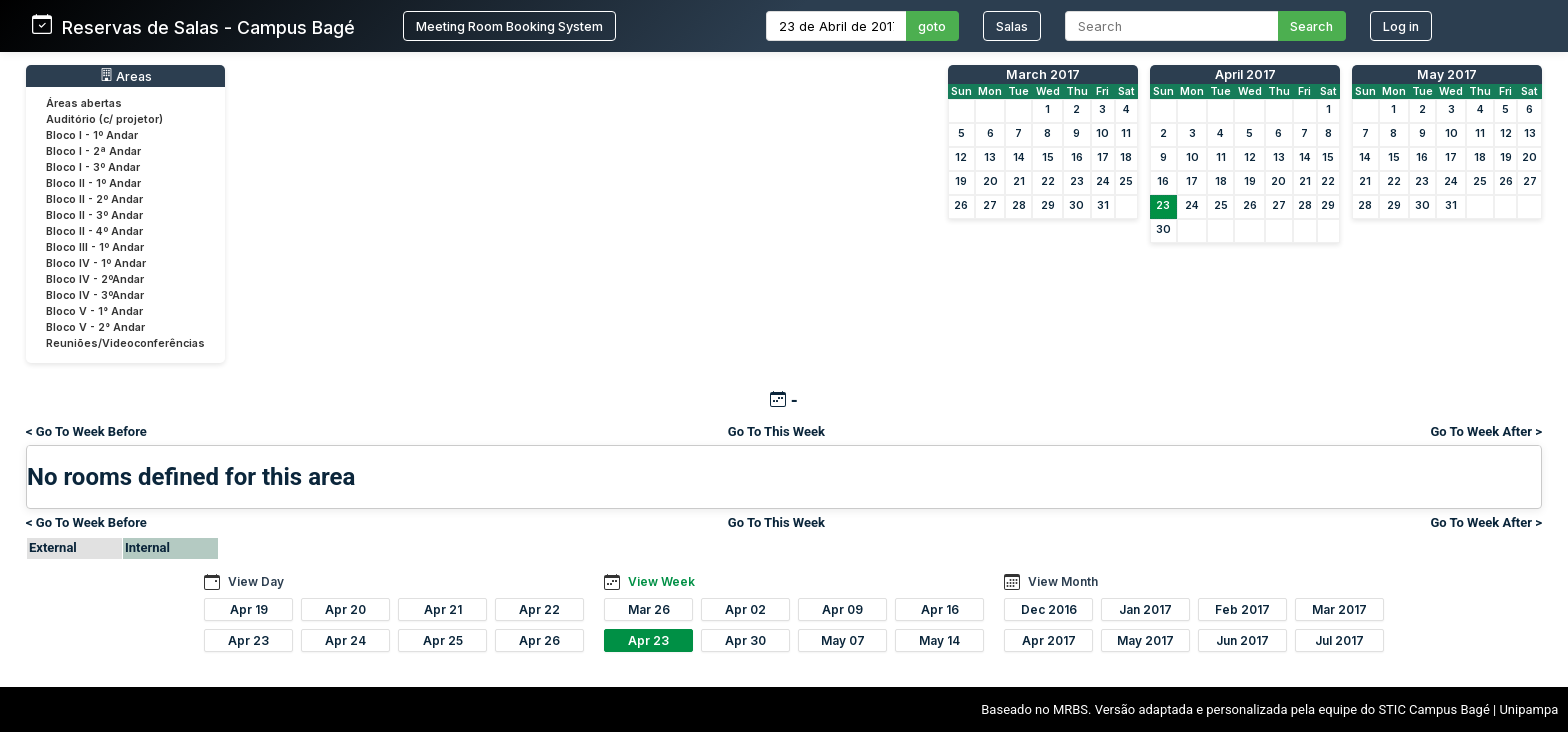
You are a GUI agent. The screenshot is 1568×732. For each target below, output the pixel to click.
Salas (1012, 26)
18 (1126, 157)
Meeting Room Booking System (509, 26)
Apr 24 (345, 640)
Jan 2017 (1145, 609)
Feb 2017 (1242, 609)
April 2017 (1245, 74)
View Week (661, 581)
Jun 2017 (1242, 640)
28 (1019, 205)
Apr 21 (443, 609)
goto (932, 26)
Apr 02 (745, 609)
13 (990, 157)
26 (961, 205)
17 (1103, 157)
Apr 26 (539, 640)
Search (1311, 26)
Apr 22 (539, 609)
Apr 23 (248, 640)
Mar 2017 (1339, 609)
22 (1048, 181)
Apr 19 (249, 609)
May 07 (843, 640)
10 (1102, 133)
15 (1048, 157)
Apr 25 (443, 640)
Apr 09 (842, 609)
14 (1019, 157)
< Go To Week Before (86, 431)
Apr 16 (940, 609)
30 (1076, 205)
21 (1019, 181)
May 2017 (1447, 74)
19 (961, 181)
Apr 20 (345, 609)
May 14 (939, 640)
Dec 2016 (1049, 609)
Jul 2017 (1339, 640)
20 (990, 181)
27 (990, 205)
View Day (256, 581)
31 (1103, 205)
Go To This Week (776, 431)
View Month (1063, 581)
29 (1048, 205)
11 (1126, 133)
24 (1103, 181)
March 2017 (1043, 74)
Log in (1401, 26)
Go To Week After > (1486, 431)
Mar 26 (649, 609)
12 (961, 157)
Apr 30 (745, 640)
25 (1126, 181)
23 (1077, 181)
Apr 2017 (1049, 640)
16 (1077, 157)
